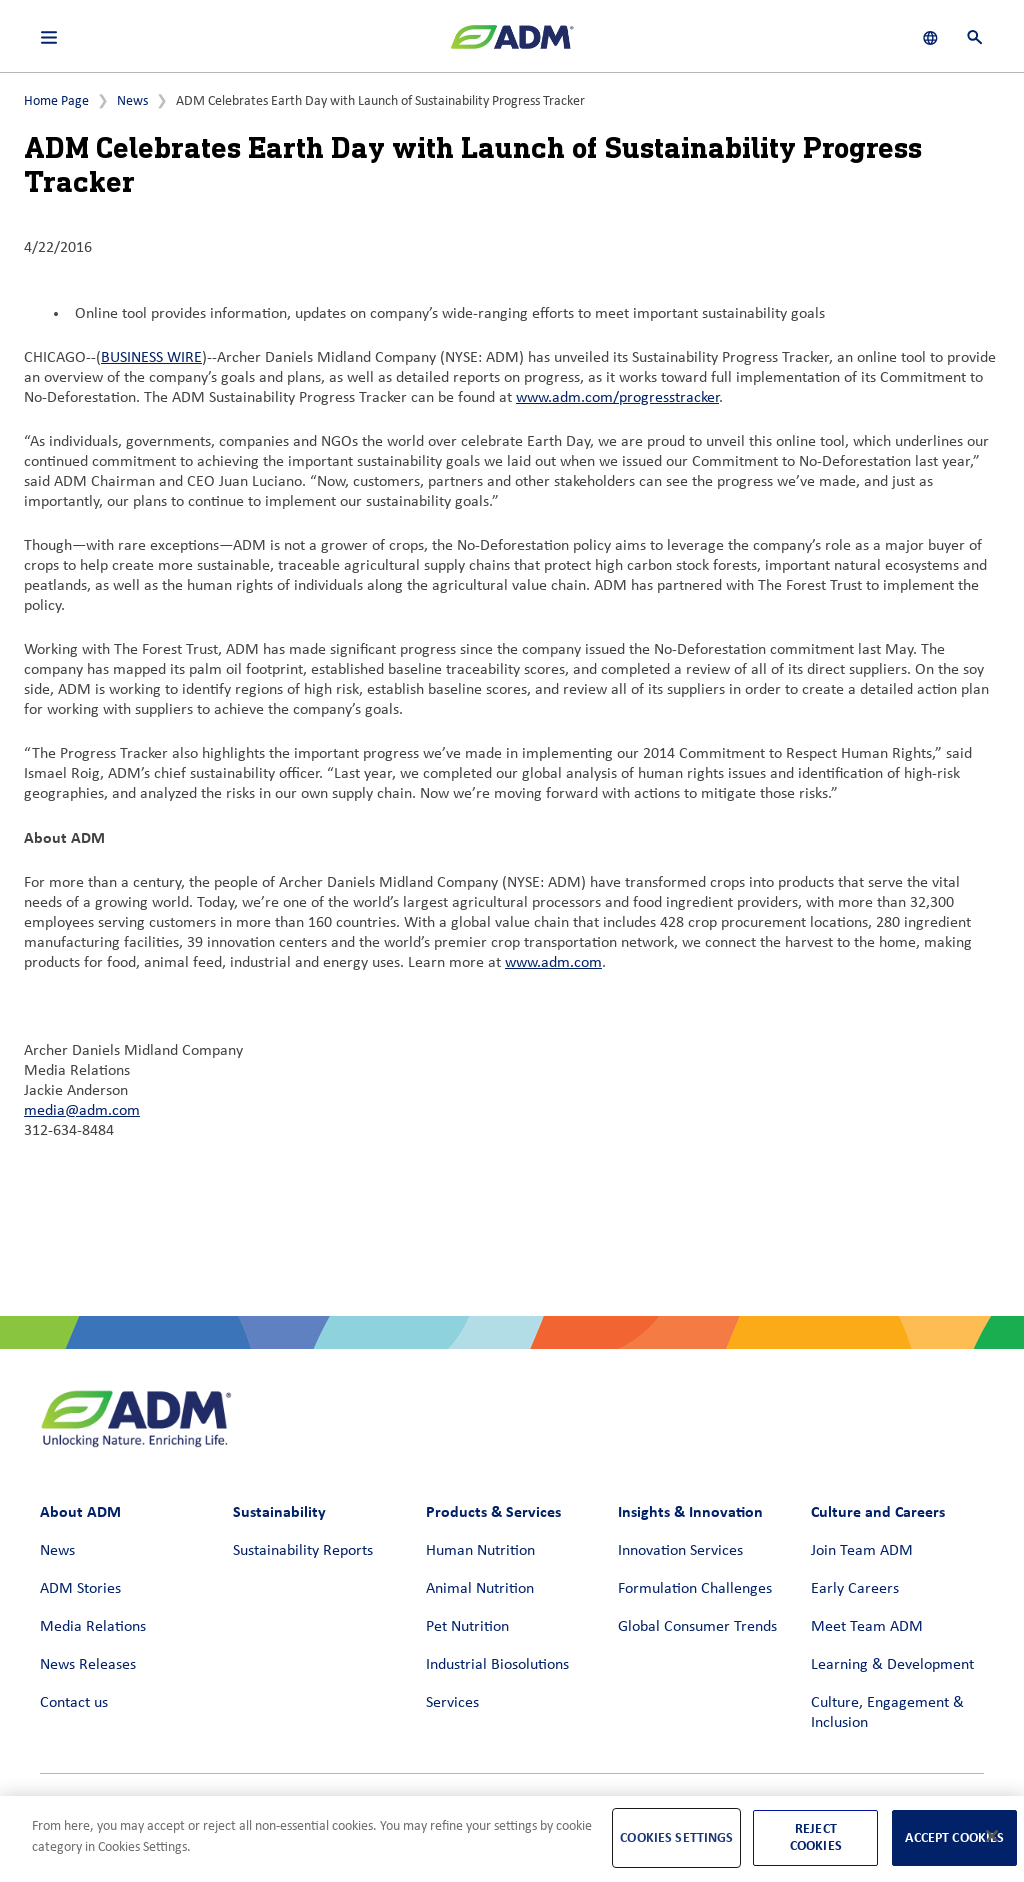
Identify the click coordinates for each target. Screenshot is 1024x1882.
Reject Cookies (816, 1837)
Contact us (74, 1703)
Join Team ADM (862, 1551)
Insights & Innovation (690, 1511)
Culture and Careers (878, 1511)
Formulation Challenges (695, 1589)
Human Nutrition (480, 1551)
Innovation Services (680, 1551)
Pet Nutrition (467, 1627)
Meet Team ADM (867, 1627)
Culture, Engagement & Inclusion (887, 1713)
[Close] (992, 1836)
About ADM (80, 1511)
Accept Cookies (954, 1837)
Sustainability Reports (303, 1551)
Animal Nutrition (480, 1589)
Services (452, 1703)
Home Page (56, 101)
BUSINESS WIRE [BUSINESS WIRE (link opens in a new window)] (151, 358)
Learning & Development (892, 1665)
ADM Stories (80, 1589)
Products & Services (493, 1511)
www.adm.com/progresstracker (617, 398)
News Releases (88, 1665)
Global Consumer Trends (697, 1627)
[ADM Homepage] (512, 45)
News (132, 101)
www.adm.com (553, 963)
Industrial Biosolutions (497, 1665)
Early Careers (855, 1589)
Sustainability (279, 1511)
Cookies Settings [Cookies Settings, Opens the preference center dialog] (676, 1837)
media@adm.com (82, 1111)
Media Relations (93, 1627)
